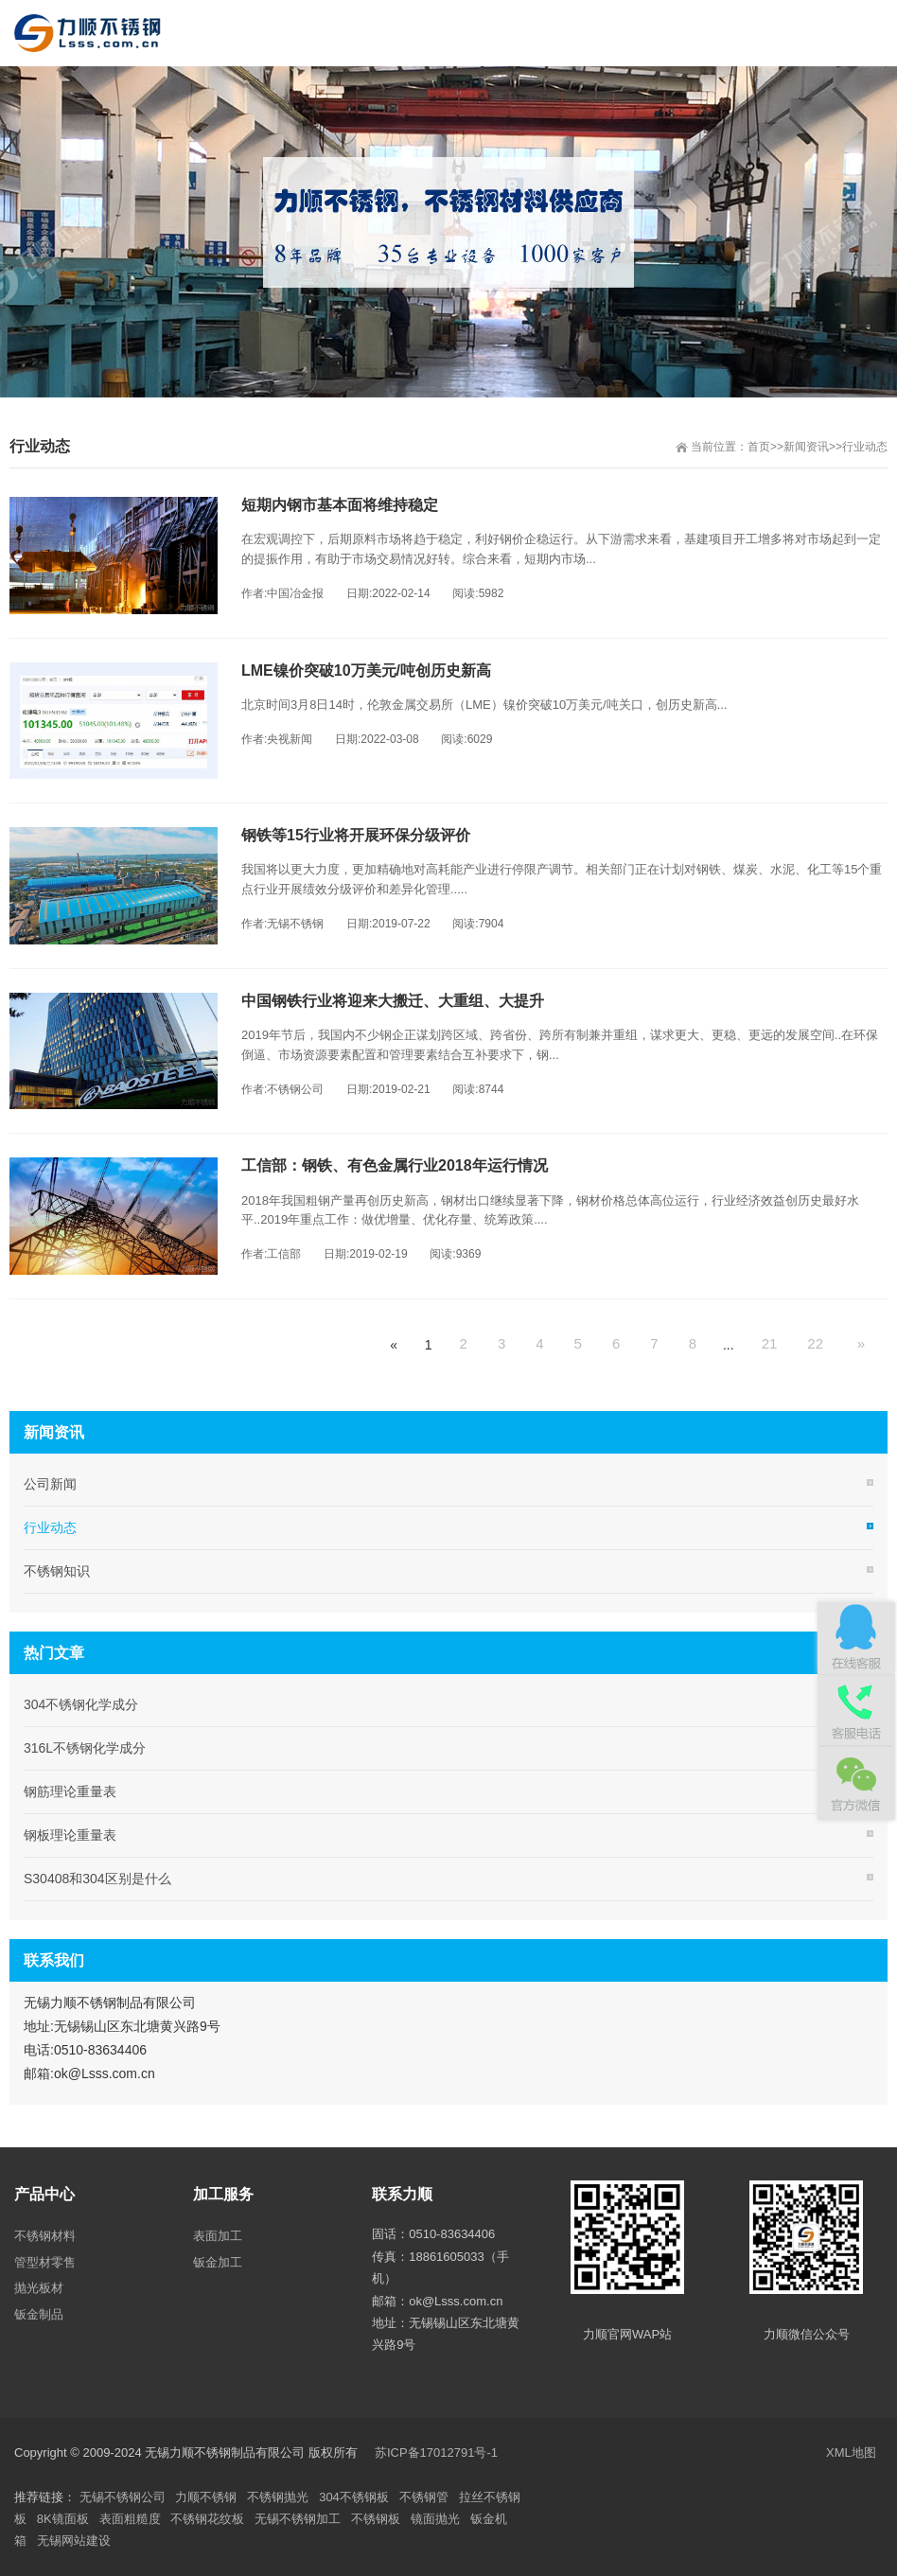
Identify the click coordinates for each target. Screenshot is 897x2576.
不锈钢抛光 (277, 2497)
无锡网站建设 (74, 2540)
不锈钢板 (375, 2519)
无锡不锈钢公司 (122, 2497)
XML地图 (851, 2452)
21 (770, 1343)
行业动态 (865, 446)
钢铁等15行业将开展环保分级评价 (355, 835)
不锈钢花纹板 (207, 2519)
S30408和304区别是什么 (97, 1878)
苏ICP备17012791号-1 (438, 2452)
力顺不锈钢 (206, 2497)
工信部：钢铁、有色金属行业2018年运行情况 (394, 1165)
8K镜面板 (63, 2519)
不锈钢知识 (57, 1571)
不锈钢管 (423, 2497)
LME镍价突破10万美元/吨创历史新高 (366, 670)
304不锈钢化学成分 (81, 1704)
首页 (759, 446)
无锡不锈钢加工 (298, 2519)
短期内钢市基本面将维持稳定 (339, 505)
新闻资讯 (806, 446)
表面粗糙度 (130, 2519)
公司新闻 (50, 1483)
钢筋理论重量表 (70, 1791)
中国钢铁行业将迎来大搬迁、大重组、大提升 (392, 1001)
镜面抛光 (435, 2519)
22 (815, 1343)
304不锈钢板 (354, 2497)
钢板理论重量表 (70, 1835)
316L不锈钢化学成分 (85, 1748)
